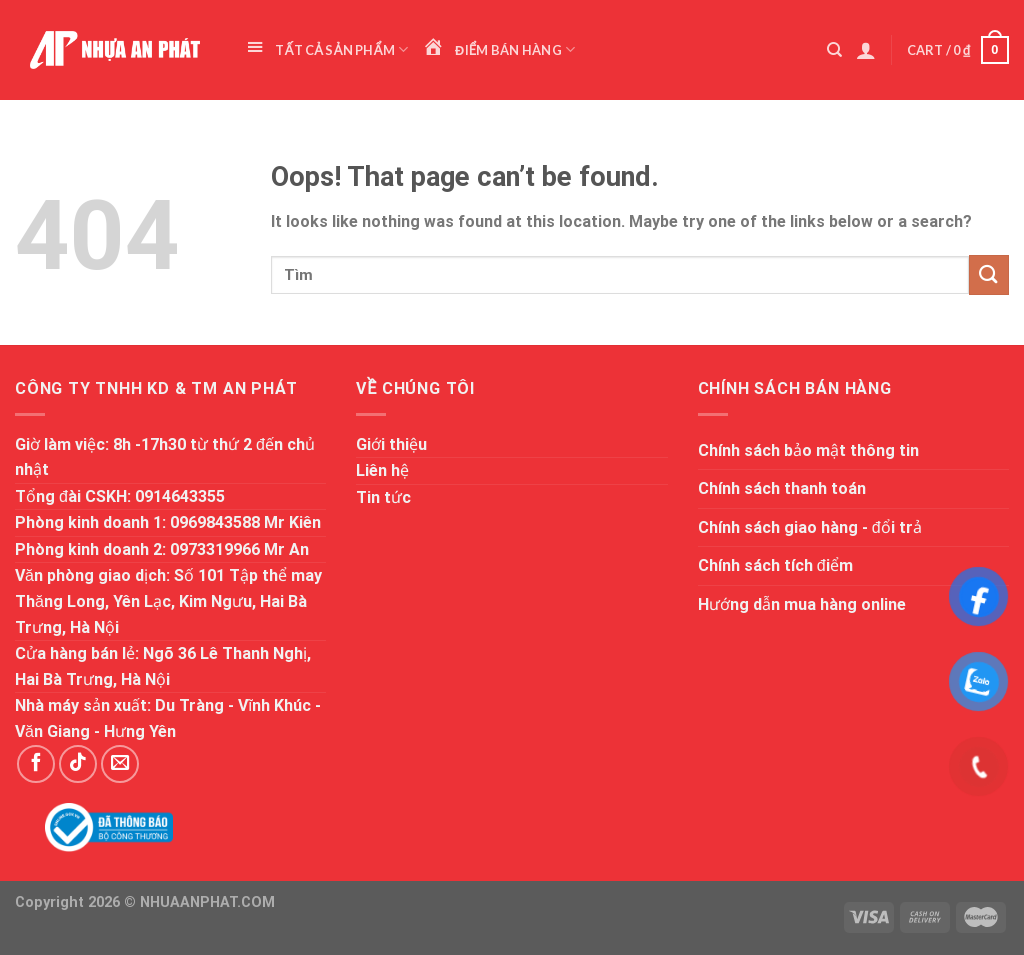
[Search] (834, 50)
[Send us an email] (120, 764)
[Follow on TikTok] (78, 764)
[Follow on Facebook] (36, 764)
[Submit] (989, 274)
